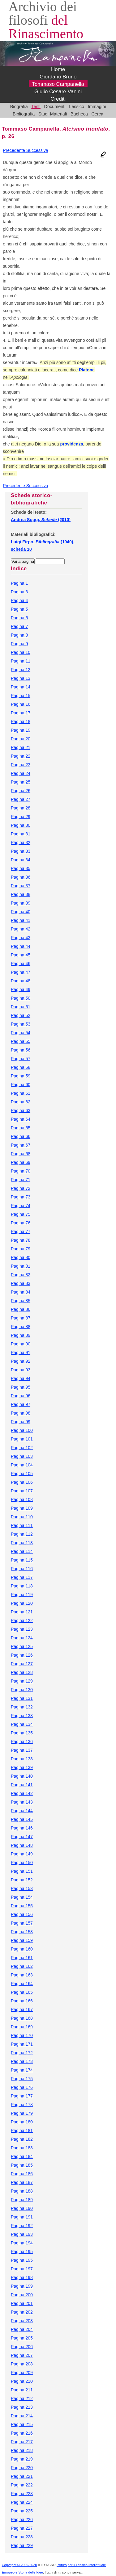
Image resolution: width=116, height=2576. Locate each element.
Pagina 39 (20, 903)
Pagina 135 (22, 1732)
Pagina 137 (22, 1750)
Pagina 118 (22, 1585)
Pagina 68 (20, 1153)
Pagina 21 (20, 747)
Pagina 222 (22, 2484)
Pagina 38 (20, 894)
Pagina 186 (22, 2173)
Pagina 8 (19, 635)
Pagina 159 (22, 1940)
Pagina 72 (20, 1188)
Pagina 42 (20, 928)
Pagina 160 (22, 1949)
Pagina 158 (22, 1931)
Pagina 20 (20, 738)
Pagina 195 (22, 2251)
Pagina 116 (22, 1568)
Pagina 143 (22, 1802)
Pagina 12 (20, 669)
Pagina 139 (22, 1767)
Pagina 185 (22, 2165)
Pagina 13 (20, 678)
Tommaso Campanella (58, 84)
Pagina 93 (20, 1369)
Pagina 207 (22, 2355)
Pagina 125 (22, 1646)
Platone (87, 369)
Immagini (97, 106)
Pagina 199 (22, 2286)
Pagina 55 (20, 1041)
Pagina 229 (22, 2545)
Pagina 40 (20, 911)
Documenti (55, 106)
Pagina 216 (22, 2433)
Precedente (14, 150)
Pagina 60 (20, 1084)
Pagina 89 (20, 1335)
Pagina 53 (20, 1024)
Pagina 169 (22, 2026)
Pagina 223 (22, 2493)
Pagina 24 (20, 773)
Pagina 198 (22, 2277)
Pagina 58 (20, 1067)
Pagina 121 (22, 1611)
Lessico (76, 106)
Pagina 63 (20, 1110)
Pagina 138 (22, 1758)
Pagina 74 (20, 1205)
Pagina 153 (22, 1888)
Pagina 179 (22, 2113)
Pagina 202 (22, 2312)
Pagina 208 (22, 2363)
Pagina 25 (20, 782)
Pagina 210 (22, 2381)
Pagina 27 (20, 799)
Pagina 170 (22, 2035)
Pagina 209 (22, 2372)
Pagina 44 (20, 946)
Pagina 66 (20, 1136)
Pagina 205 (22, 2338)
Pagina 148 (22, 1845)
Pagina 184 (22, 2156)
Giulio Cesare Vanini (58, 91)
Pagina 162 (22, 1966)
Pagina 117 (22, 1577)
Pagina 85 (20, 1300)
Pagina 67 (20, 1145)
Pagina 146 (22, 1827)
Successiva (37, 150)
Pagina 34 (20, 859)
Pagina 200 (22, 2294)
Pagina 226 (22, 2519)
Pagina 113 (22, 1542)
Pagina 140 (22, 1776)
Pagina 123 (22, 1629)
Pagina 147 (22, 1836)
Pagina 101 (22, 1438)
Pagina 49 (20, 989)
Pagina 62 (20, 1101)
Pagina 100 (22, 1430)
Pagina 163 (22, 1974)
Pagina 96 (20, 1395)
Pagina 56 (20, 1050)
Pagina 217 (22, 2441)
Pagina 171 (22, 2044)
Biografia (19, 106)
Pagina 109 (22, 1508)
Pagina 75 (20, 1214)
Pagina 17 (20, 712)
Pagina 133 (22, 1715)
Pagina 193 (22, 2234)
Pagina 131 (22, 1698)
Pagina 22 (20, 756)
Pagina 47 (20, 972)
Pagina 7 (19, 626)
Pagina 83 (20, 1283)
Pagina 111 (22, 1525)
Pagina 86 (20, 1309)
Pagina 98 (20, 1413)
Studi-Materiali (52, 113)
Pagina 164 (22, 1983)
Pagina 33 (20, 851)
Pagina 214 (22, 2415)
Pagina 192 (22, 2225)
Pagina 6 (19, 617)
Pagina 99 (20, 1421)
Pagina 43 (20, 937)
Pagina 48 (20, 980)
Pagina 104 (22, 1464)
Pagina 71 (20, 1179)
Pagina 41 (20, 920)
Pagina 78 (20, 1240)
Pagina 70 (20, 1171)
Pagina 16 (20, 704)
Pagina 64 (20, 1119)
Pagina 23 (20, 764)
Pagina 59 (20, 1075)
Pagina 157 (22, 1923)
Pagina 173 (22, 2061)
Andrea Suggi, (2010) (41, 519)
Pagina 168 (22, 2018)
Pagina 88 (20, 1326)
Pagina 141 (22, 1784)
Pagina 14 (20, 686)
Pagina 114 (22, 1551)
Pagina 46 (20, 963)
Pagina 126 (22, 1655)
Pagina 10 (20, 652)
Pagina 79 (20, 1248)
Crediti (58, 99)
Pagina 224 (22, 2502)
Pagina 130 (22, 1689)
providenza (71, 443)
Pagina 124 (22, 1637)
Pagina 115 (22, 1560)
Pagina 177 (22, 2095)
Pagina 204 (22, 2329)
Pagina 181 (22, 2130)
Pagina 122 (22, 1620)
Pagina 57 (20, 1058)
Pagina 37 (20, 885)
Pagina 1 (19, 583)
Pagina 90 (20, 1343)
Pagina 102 (22, 1447)
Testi (36, 106)
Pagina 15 (20, 695)
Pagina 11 (20, 661)
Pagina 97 (20, 1404)
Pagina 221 (22, 2476)
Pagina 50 (20, 998)
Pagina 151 (22, 1871)
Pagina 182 (22, 2139)
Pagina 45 (20, 954)
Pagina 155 (22, 1905)
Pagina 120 (22, 1603)
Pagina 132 (22, 1706)
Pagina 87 (20, 1317)
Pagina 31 (20, 833)
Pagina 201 (22, 2303)
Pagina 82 (20, 1274)
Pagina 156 (22, 1914)
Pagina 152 (22, 1879)
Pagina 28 (20, 807)
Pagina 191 (22, 2216)
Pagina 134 (22, 1724)
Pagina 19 (20, 730)
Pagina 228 (22, 2536)
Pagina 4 (19, 600)
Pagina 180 (22, 2121)
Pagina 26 (20, 790)
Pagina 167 (22, 2009)
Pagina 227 (22, 2528)
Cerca (98, 113)
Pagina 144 (22, 1810)
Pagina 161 (22, 1957)
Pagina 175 (22, 2078)
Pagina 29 (20, 816)
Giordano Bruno (58, 77)
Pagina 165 (22, 1992)
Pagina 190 (22, 2208)
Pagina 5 (19, 609)
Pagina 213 (22, 2407)
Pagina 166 (22, 2000)
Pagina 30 (20, 825)
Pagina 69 (20, 1162)
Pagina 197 (22, 2268)
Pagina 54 (20, 1032)
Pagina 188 (22, 2191)
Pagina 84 (20, 1292)
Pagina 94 (20, 1378)
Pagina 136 (22, 1741)
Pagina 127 (22, 1663)
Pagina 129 (22, 1681)
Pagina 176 (22, 2087)
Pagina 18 (20, 721)
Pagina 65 (20, 1127)
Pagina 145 (22, 1819)
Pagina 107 (22, 1490)
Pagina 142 (22, 1793)
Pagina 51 (20, 1006)
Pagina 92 (20, 1361)
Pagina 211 (22, 2389)
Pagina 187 (22, 2182)
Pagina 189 (22, 2199)
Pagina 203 (22, 2320)
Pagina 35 (20, 868)
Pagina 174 (22, 2070)
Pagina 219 (22, 2459)
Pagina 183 (22, 2147)
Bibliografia (24, 113)
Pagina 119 (22, 1594)
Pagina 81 (20, 1266)
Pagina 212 (22, 2398)
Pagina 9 (19, 643)
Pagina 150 (22, 1862)
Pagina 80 (20, 1257)
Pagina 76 (20, 1222)
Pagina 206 (22, 2346)
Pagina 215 (22, 2424)
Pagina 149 (22, 1853)
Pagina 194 (22, 2242)
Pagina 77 (20, 1231)
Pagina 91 (20, 1352)
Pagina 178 (22, 2104)
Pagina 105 (22, 1473)
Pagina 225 (22, 2510)
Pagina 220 (22, 2467)
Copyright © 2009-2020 (19, 2565)
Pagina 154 (22, 1897)
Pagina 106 (22, 1482)
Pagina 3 (19, 591)
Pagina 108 (22, 1499)
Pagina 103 (22, 1456)
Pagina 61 (20, 1093)
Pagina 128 (22, 1672)
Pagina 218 (22, 2450)
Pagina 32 (20, 842)
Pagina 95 (20, 1387)
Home (58, 69)
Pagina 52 (20, 1015)
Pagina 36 (20, 877)
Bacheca (79, 113)
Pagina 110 (22, 1516)
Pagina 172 (22, 2052)
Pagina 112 (22, 1534)
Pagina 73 (20, 1196)
